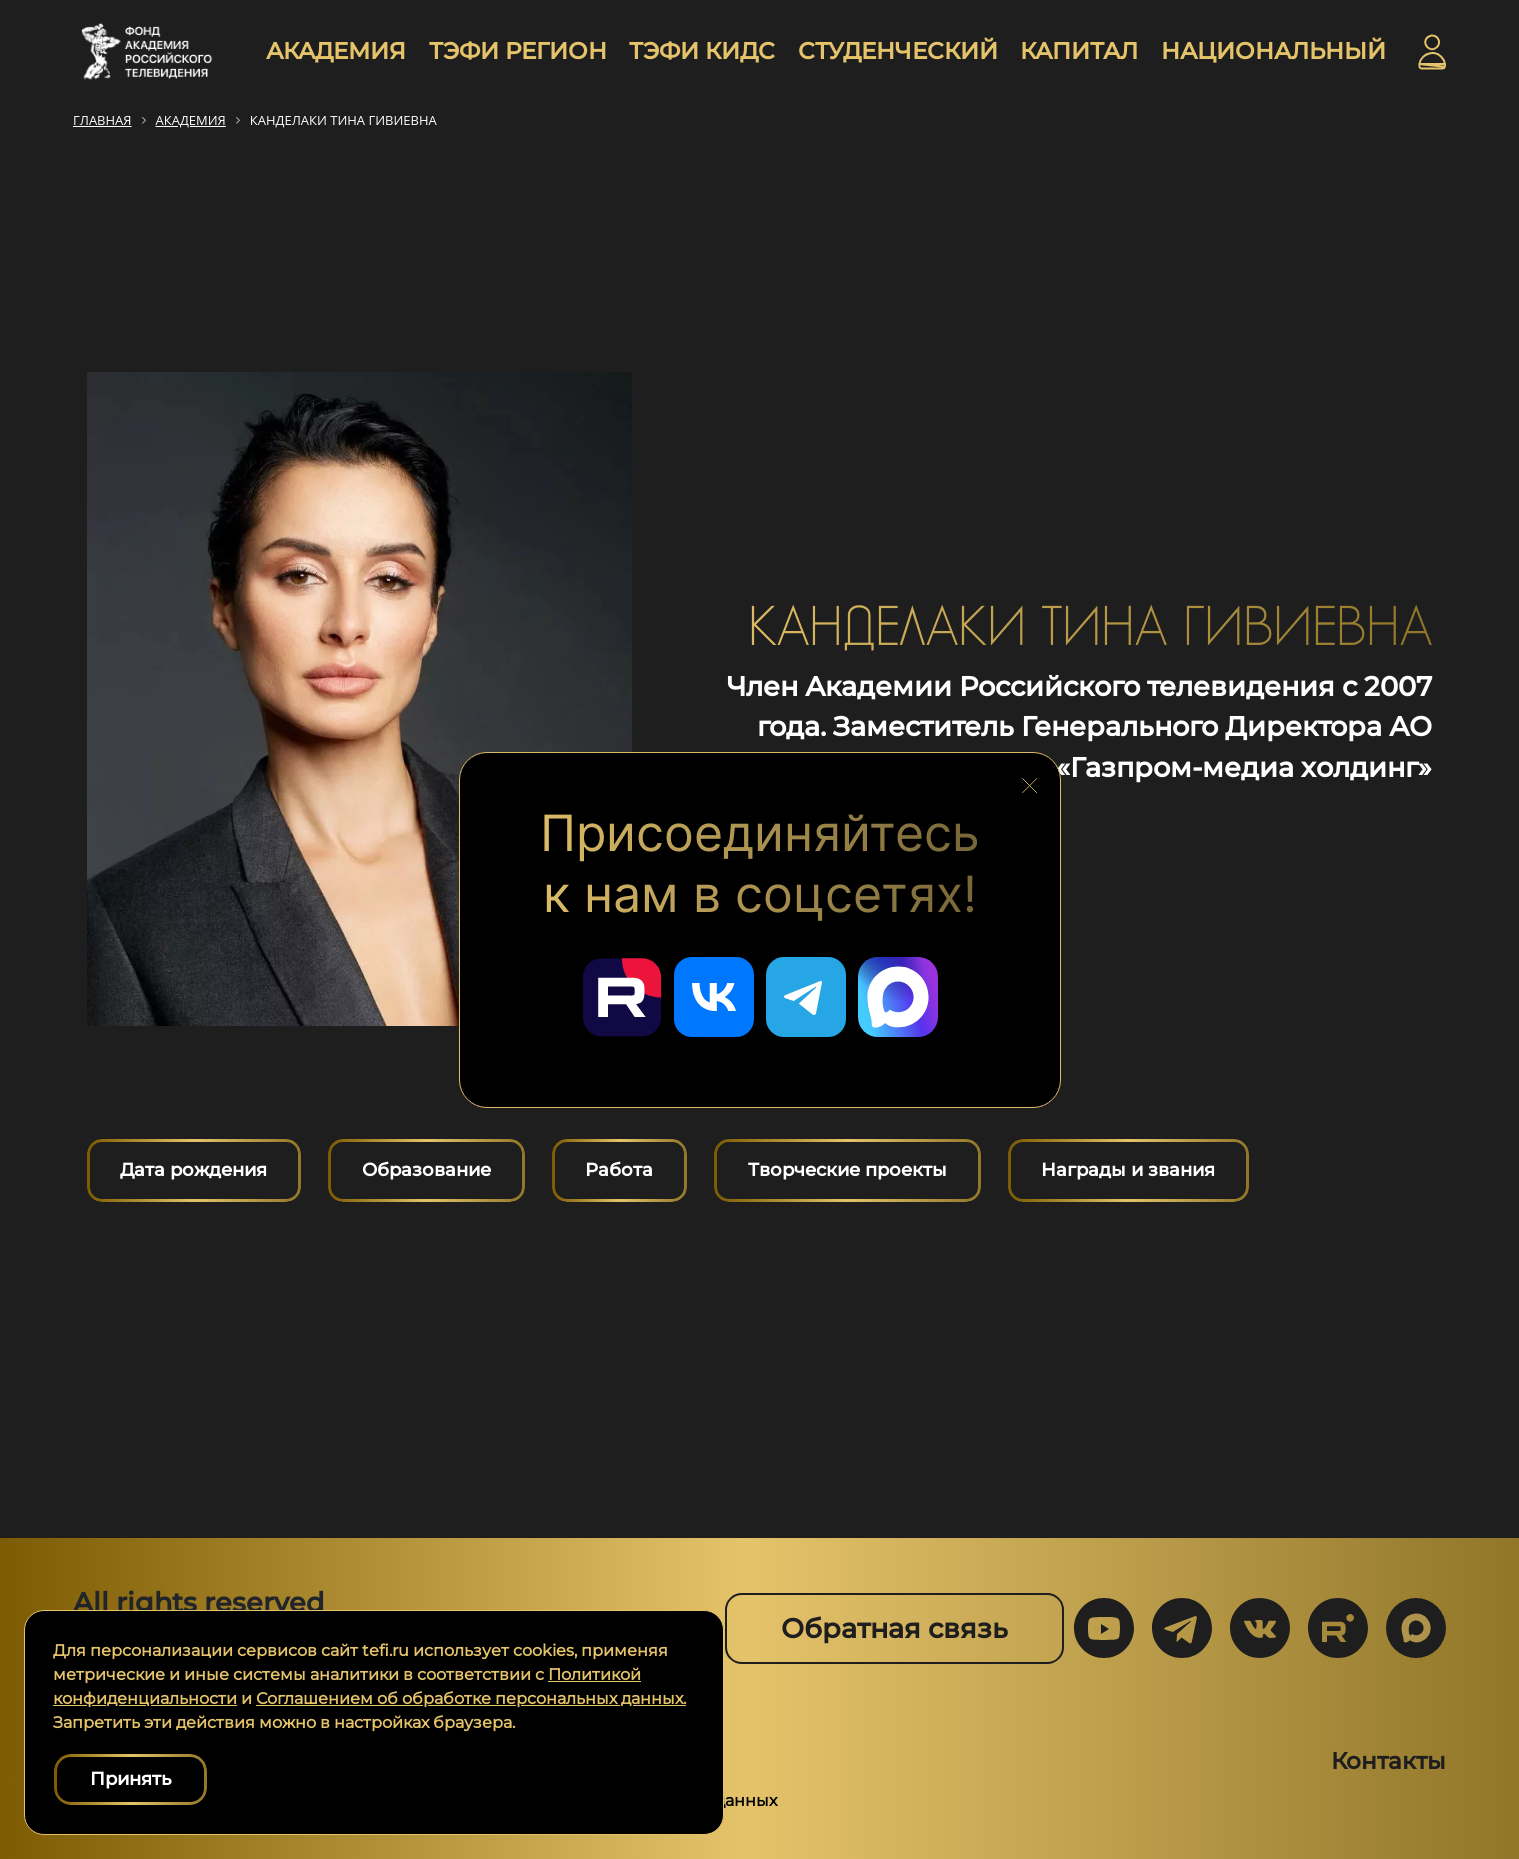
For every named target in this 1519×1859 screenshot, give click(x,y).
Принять (130, 1779)
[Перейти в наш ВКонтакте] (714, 997)
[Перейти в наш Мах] (898, 997)
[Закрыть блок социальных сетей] (1030, 780)
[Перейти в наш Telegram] (806, 997)
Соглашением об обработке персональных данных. (471, 1698)
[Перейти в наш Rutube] (622, 997)
